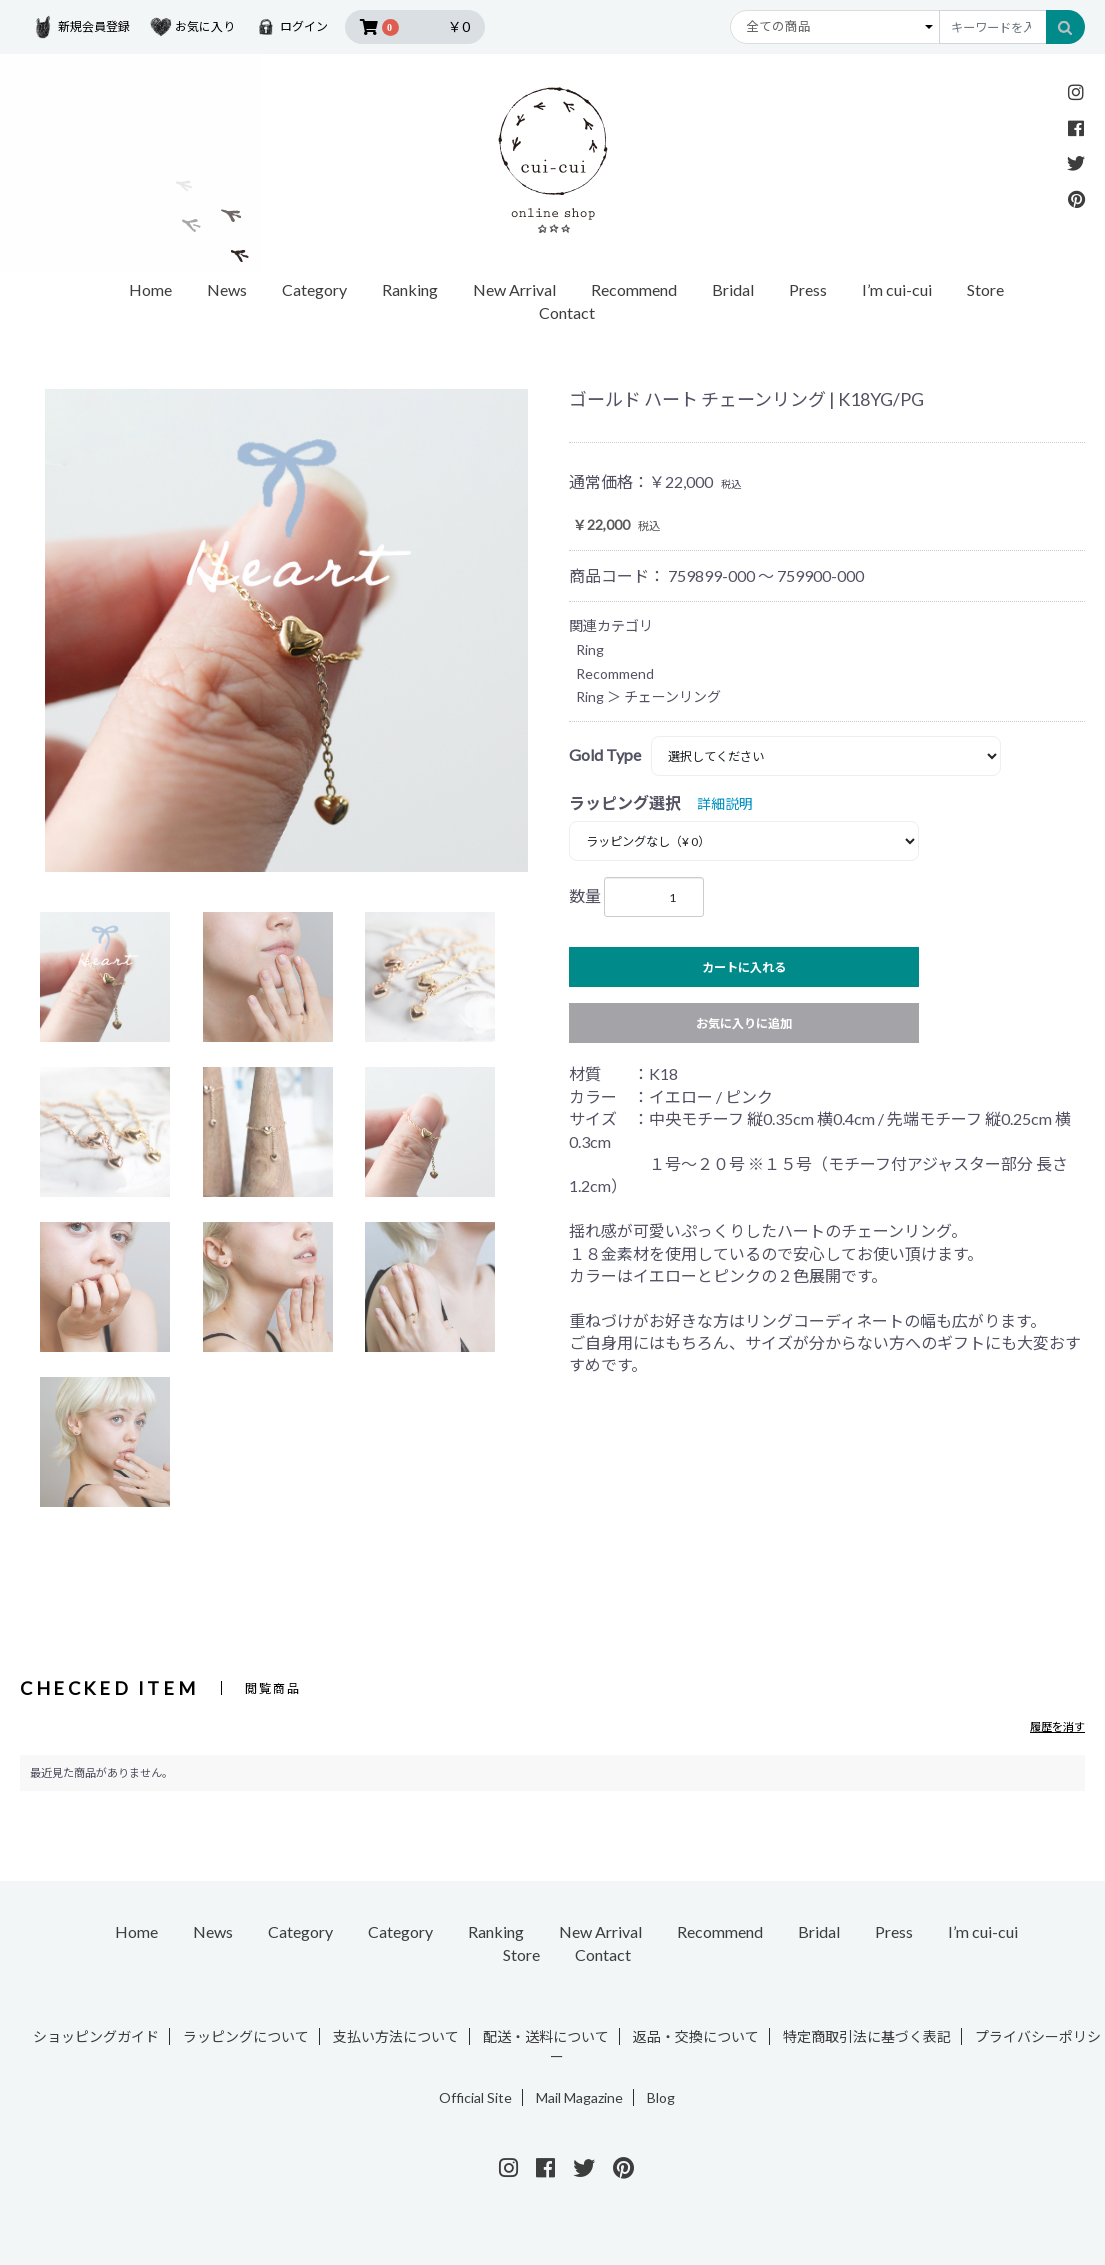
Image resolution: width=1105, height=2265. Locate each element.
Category (314, 289)
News (227, 289)
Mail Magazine (579, 2097)
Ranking (410, 289)
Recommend (634, 289)
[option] (286, 630)
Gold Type (605, 754)
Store (985, 289)
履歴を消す (1057, 1726)
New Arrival (514, 289)
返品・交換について (696, 2036)
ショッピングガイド (96, 2036)
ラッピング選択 (625, 802)
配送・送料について (546, 2036)
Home (150, 289)
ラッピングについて (246, 2036)
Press (808, 289)
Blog (661, 2097)
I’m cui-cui (897, 289)
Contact (567, 312)
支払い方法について (396, 2036)
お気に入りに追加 (744, 1023)
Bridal (733, 289)
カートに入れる (744, 967)
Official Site (475, 2097)
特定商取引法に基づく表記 (867, 2036)
